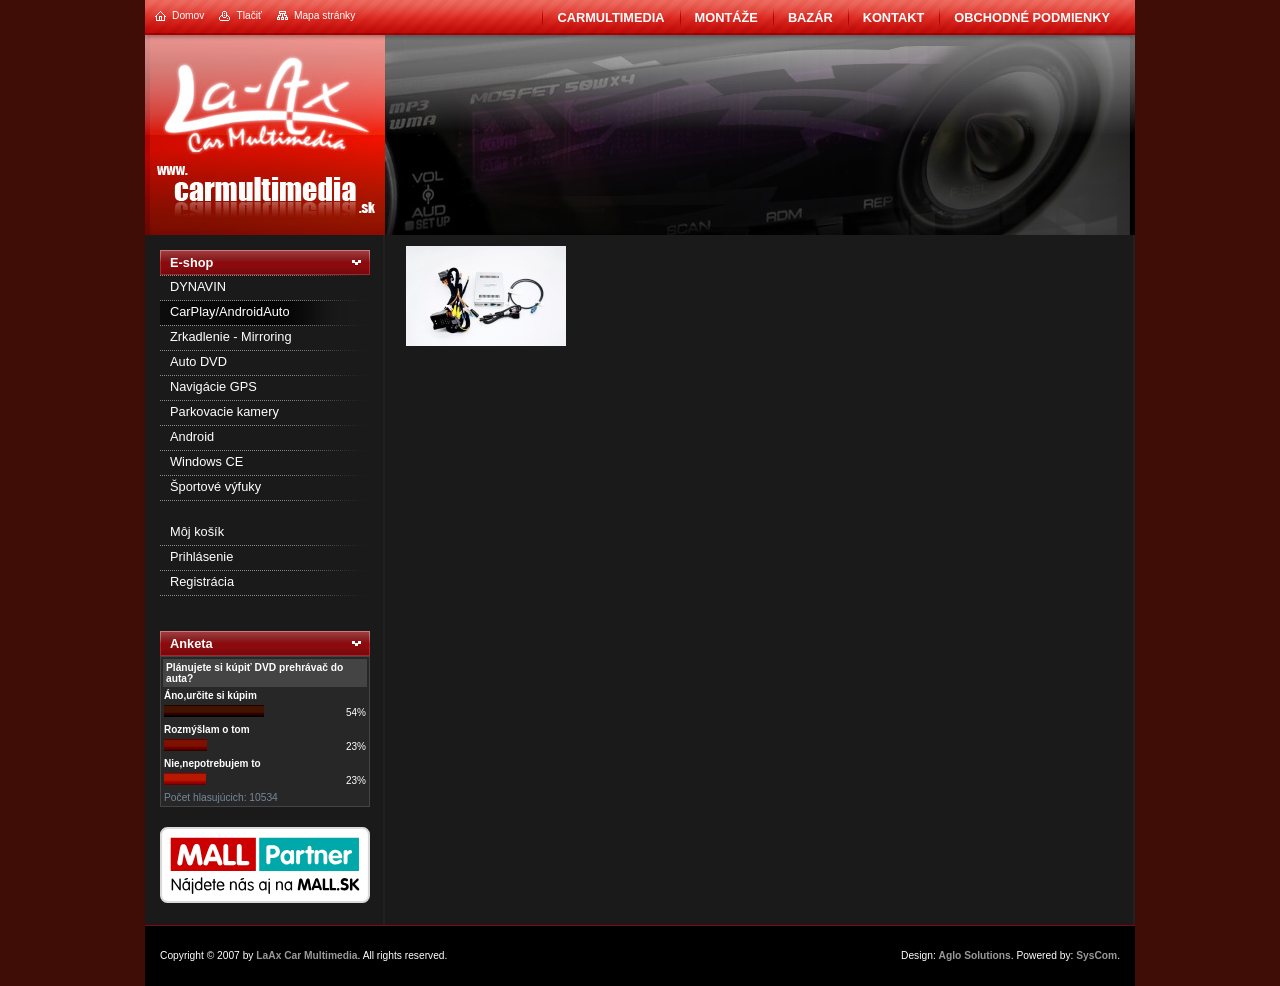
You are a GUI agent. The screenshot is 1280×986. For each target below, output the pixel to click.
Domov (188, 15)
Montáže (726, 17)
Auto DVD (198, 361)
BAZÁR (810, 17)
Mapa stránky (324, 15)
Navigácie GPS (213, 386)
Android (192, 436)
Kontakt (894, 17)
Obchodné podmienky (1032, 17)
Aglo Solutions (975, 955)
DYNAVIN (198, 286)
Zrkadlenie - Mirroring (231, 336)
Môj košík (197, 531)
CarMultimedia (610, 17)
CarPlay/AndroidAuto (230, 311)
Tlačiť (248, 15)
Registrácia (202, 581)
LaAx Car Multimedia (306, 955)
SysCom (1096, 955)
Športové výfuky (215, 486)
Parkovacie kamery (224, 411)
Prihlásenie (201, 556)
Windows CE (206, 461)
